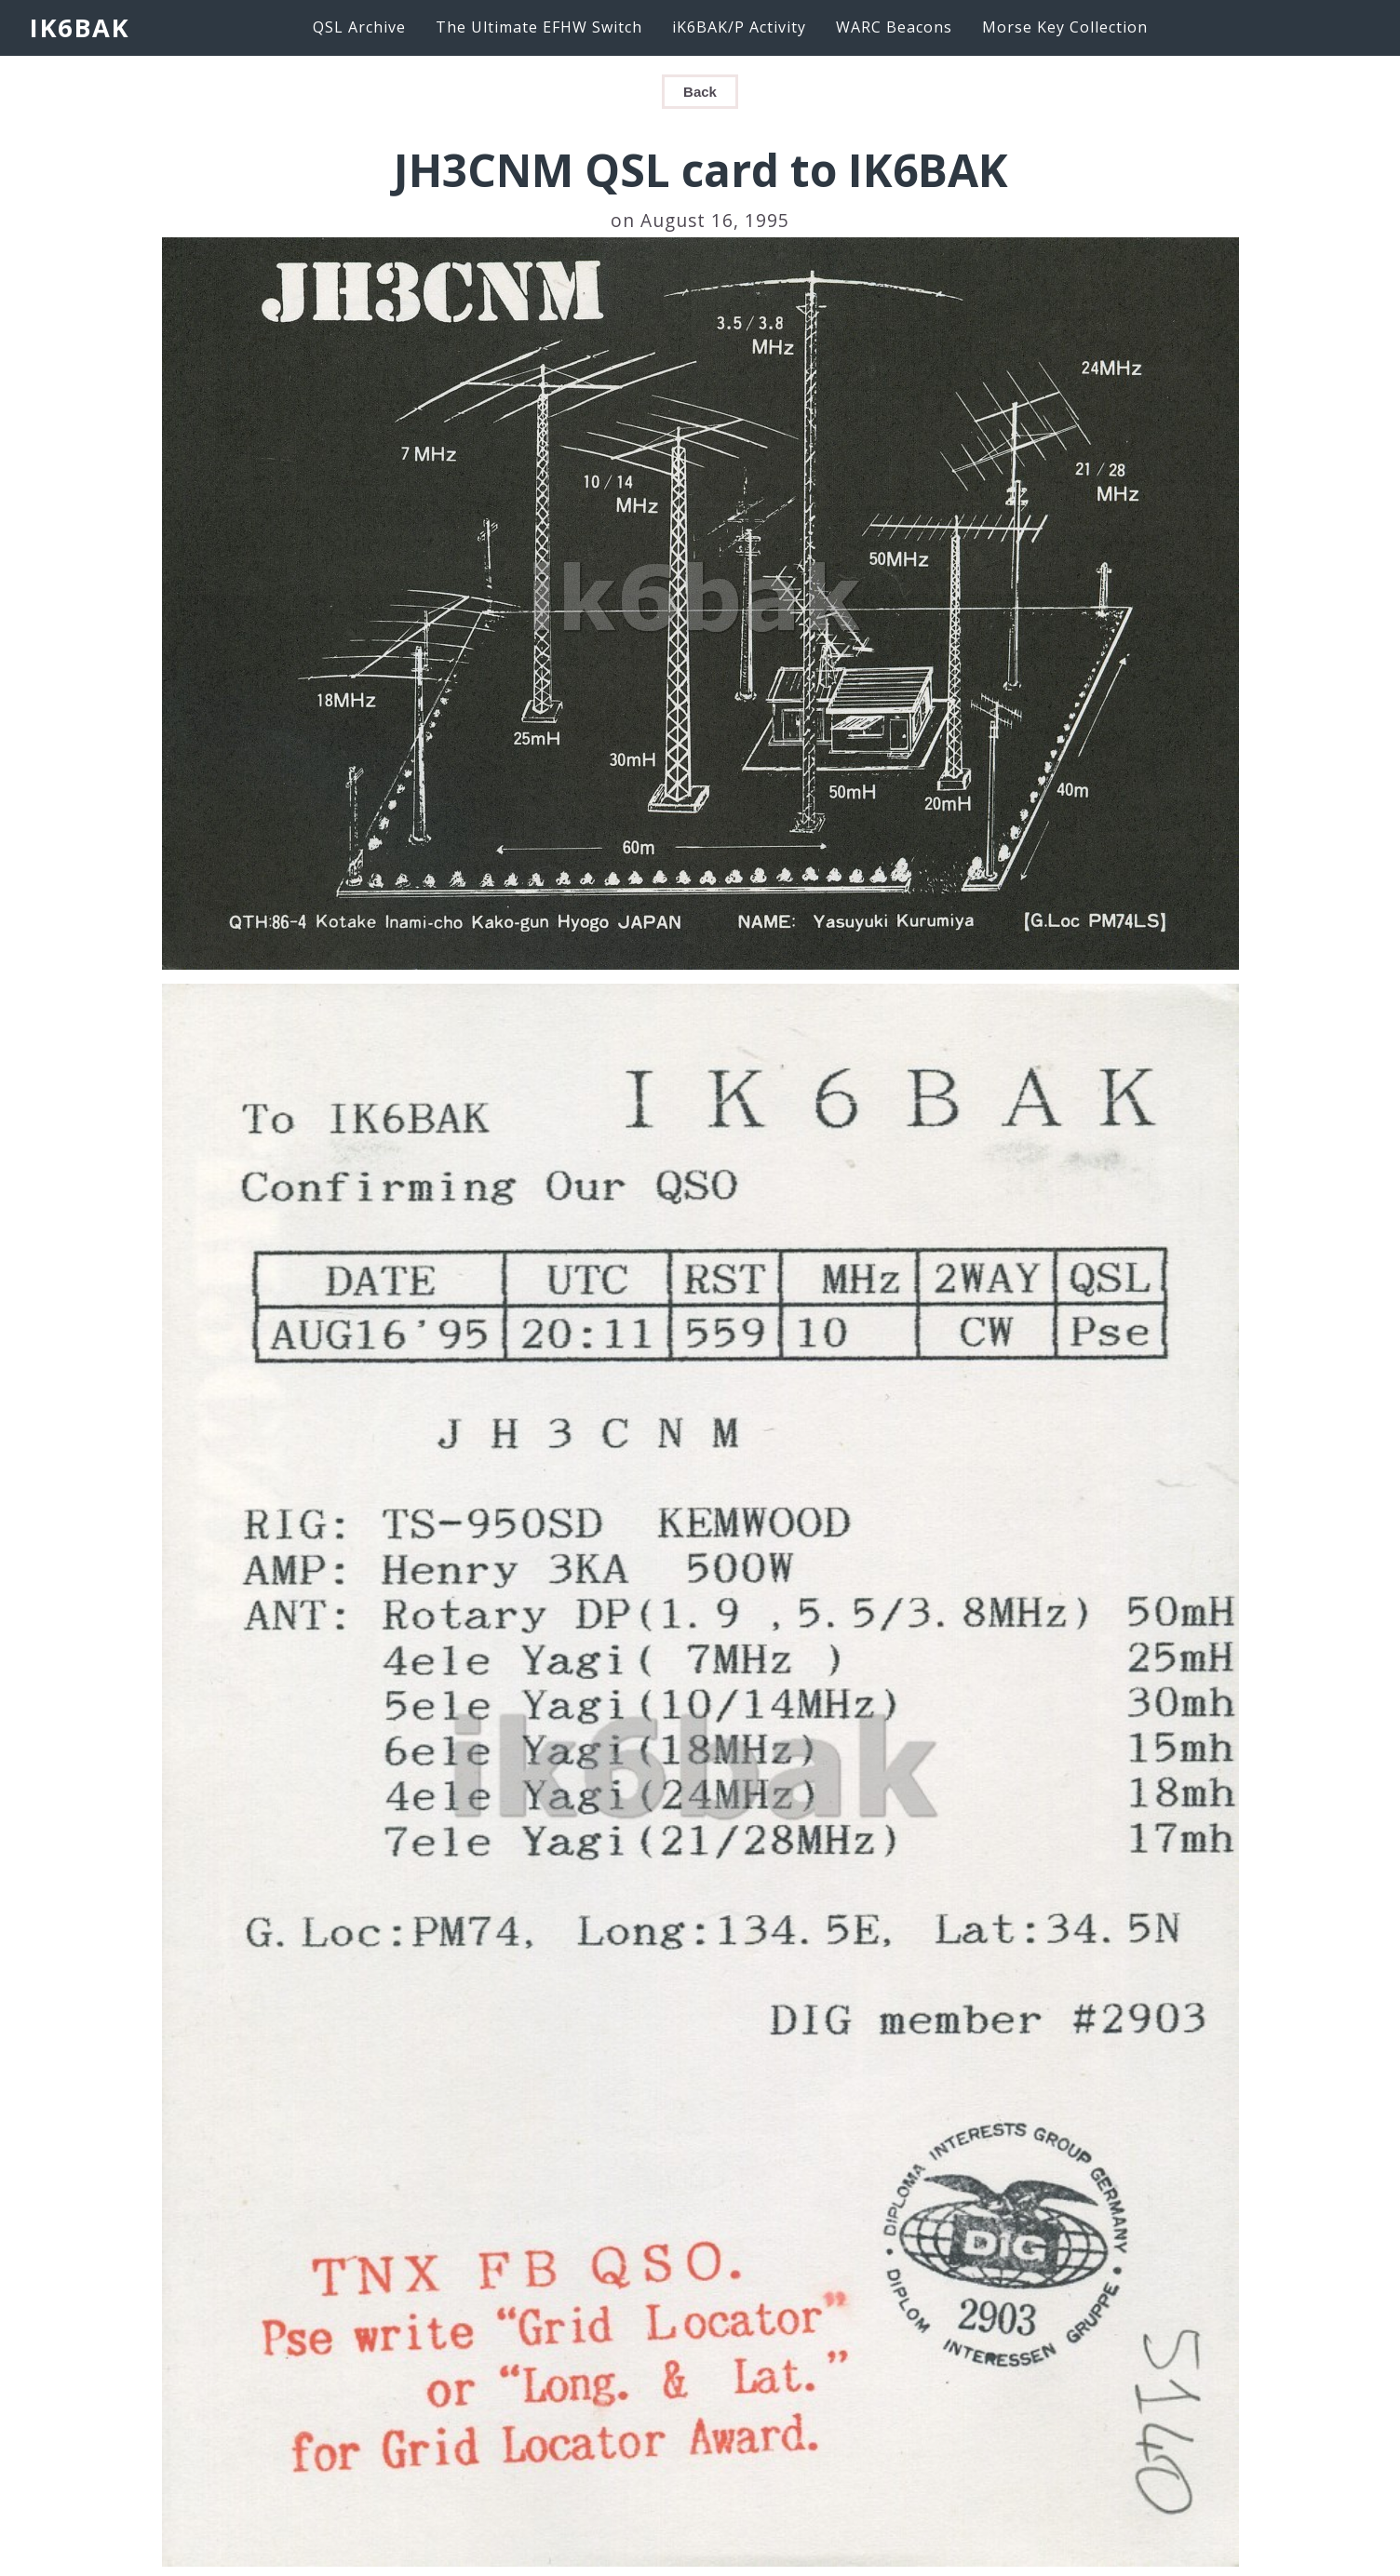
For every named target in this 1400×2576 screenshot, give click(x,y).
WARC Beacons (894, 27)
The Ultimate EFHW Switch (539, 27)
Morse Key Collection (1065, 27)
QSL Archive (359, 27)
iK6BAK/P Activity (739, 27)
